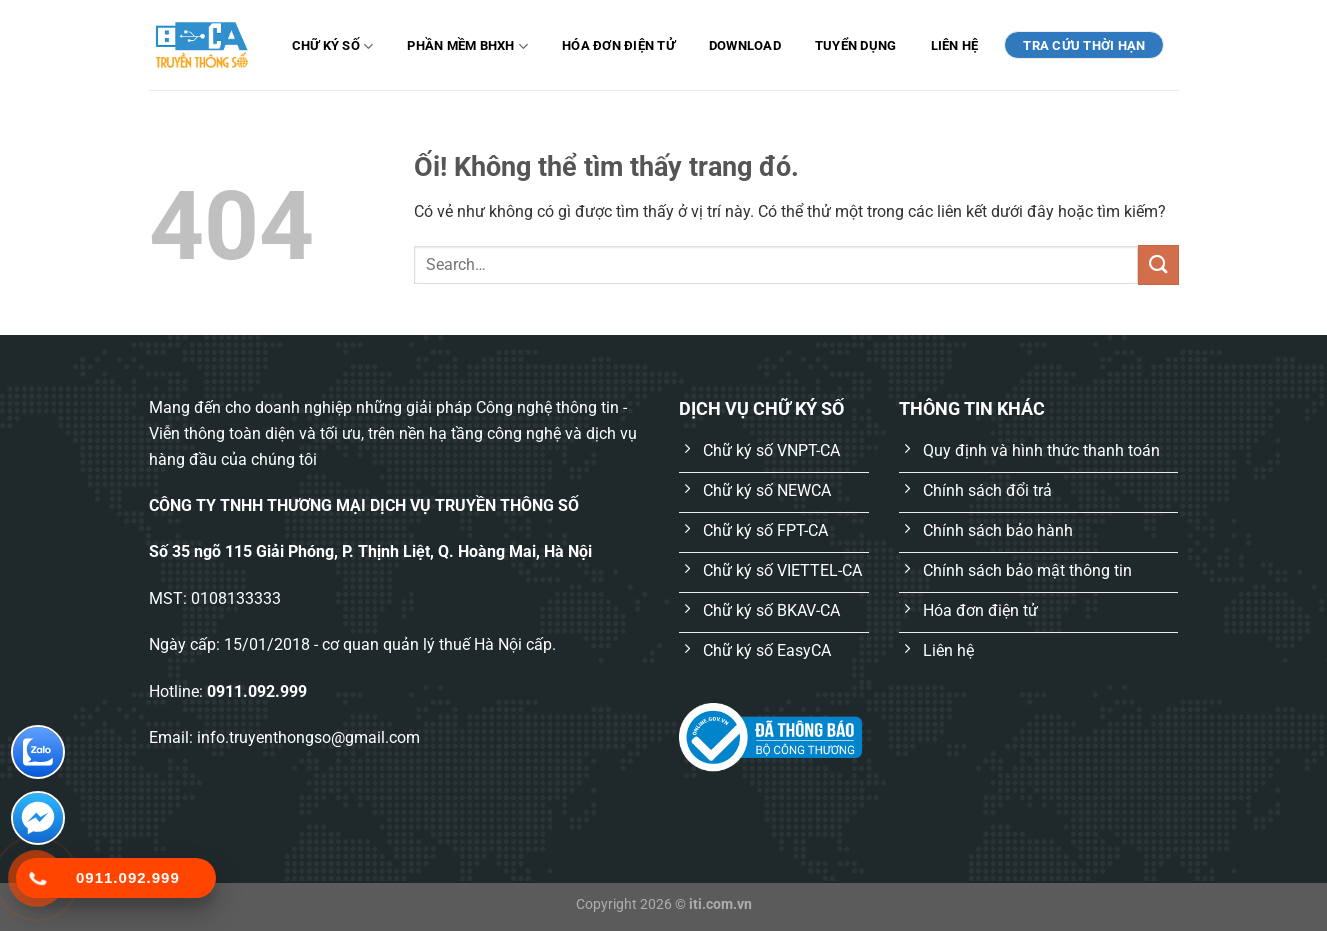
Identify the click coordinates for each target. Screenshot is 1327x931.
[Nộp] (1158, 264)
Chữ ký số (333, 46)
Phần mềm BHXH (467, 46)
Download (745, 45)
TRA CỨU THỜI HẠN (1084, 45)
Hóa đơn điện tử (618, 45)
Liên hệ (955, 45)
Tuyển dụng (856, 45)
